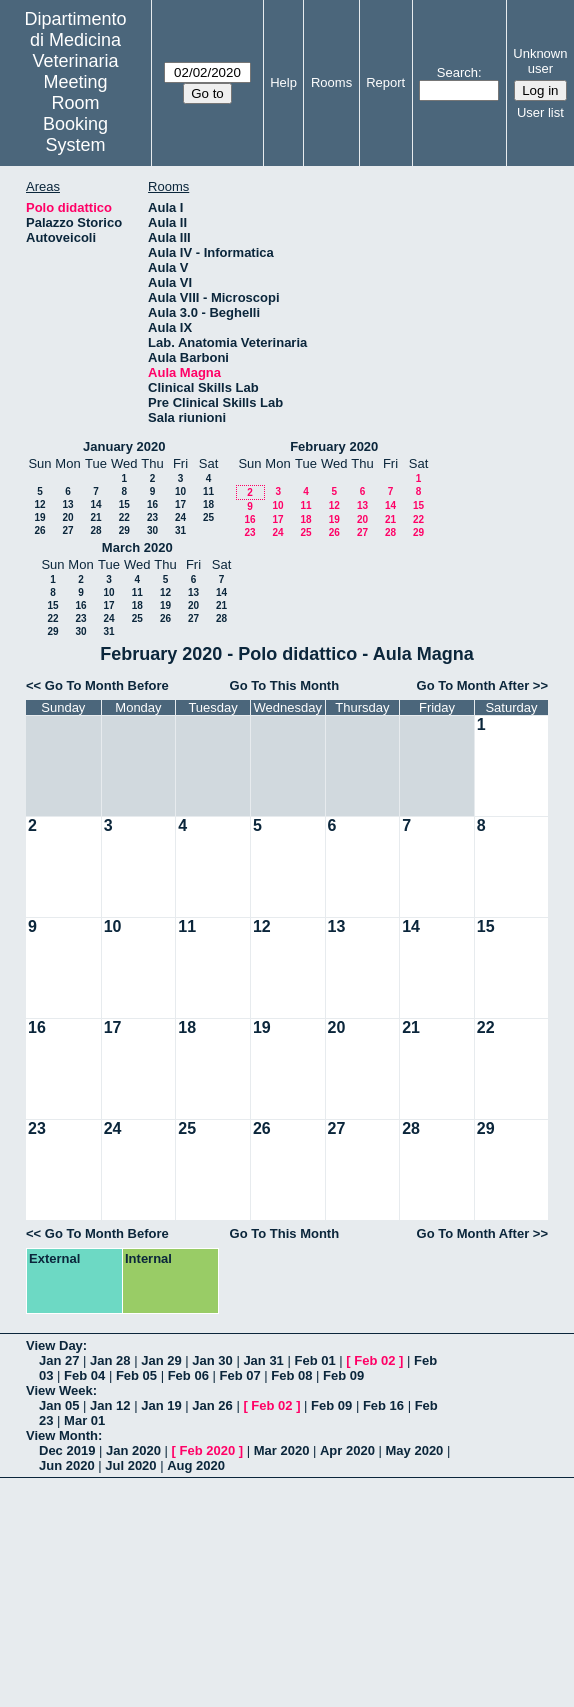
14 (95, 504)
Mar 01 (84, 1420)
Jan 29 (161, 1360)
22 (124, 517)
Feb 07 (239, 1375)
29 (124, 530)
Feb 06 (188, 1375)
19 (39, 517)
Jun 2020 (67, 1465)
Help (283, 82)
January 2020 (124, 446)
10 (180, 491)
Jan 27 (59, 1360)
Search (457, 72)
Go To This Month (285, 685)
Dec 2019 (67, 1450)
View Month (62, 1435)
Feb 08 (291, 1375)
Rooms (331, 82)
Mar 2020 (282, 1450)
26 (39, 530)
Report (385, 82)
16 (152, 504)
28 (95, 530)
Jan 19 (161, 1405)
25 (208, 517)
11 (208, 491)
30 (152, 530)
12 (39, 504)
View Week (59, 1390)
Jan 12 (110, 1405)
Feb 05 (136, 1375)
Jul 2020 (130, 1465)
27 (67, 530)
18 (208, 504)
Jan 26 (212, 1405)
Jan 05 (59, 1405)
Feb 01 (314, 1360)
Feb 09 (343, 1375)
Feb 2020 (208, 1450)
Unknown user (540, 61)
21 (95, 517)
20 (67, 517)
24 (180, 517)
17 (180, 504)
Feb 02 (374, 1360)
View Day (54, 1345)
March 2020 (137, 547)
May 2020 (415, 1450)
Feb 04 (84, 1375)
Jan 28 (110, 1360)
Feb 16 (383, 1405)
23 (152, 517)
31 (180, 530)
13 (67, 504)
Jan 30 (212, 1360)
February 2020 (334, 446)
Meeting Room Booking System (75, 113)
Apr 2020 (347, 1450)
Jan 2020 (133, 1450)
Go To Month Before (107, 685)
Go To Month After (473, 685)
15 (124, 504)
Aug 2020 (196, 1465)
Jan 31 (263, 1360)
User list (540, 112)
